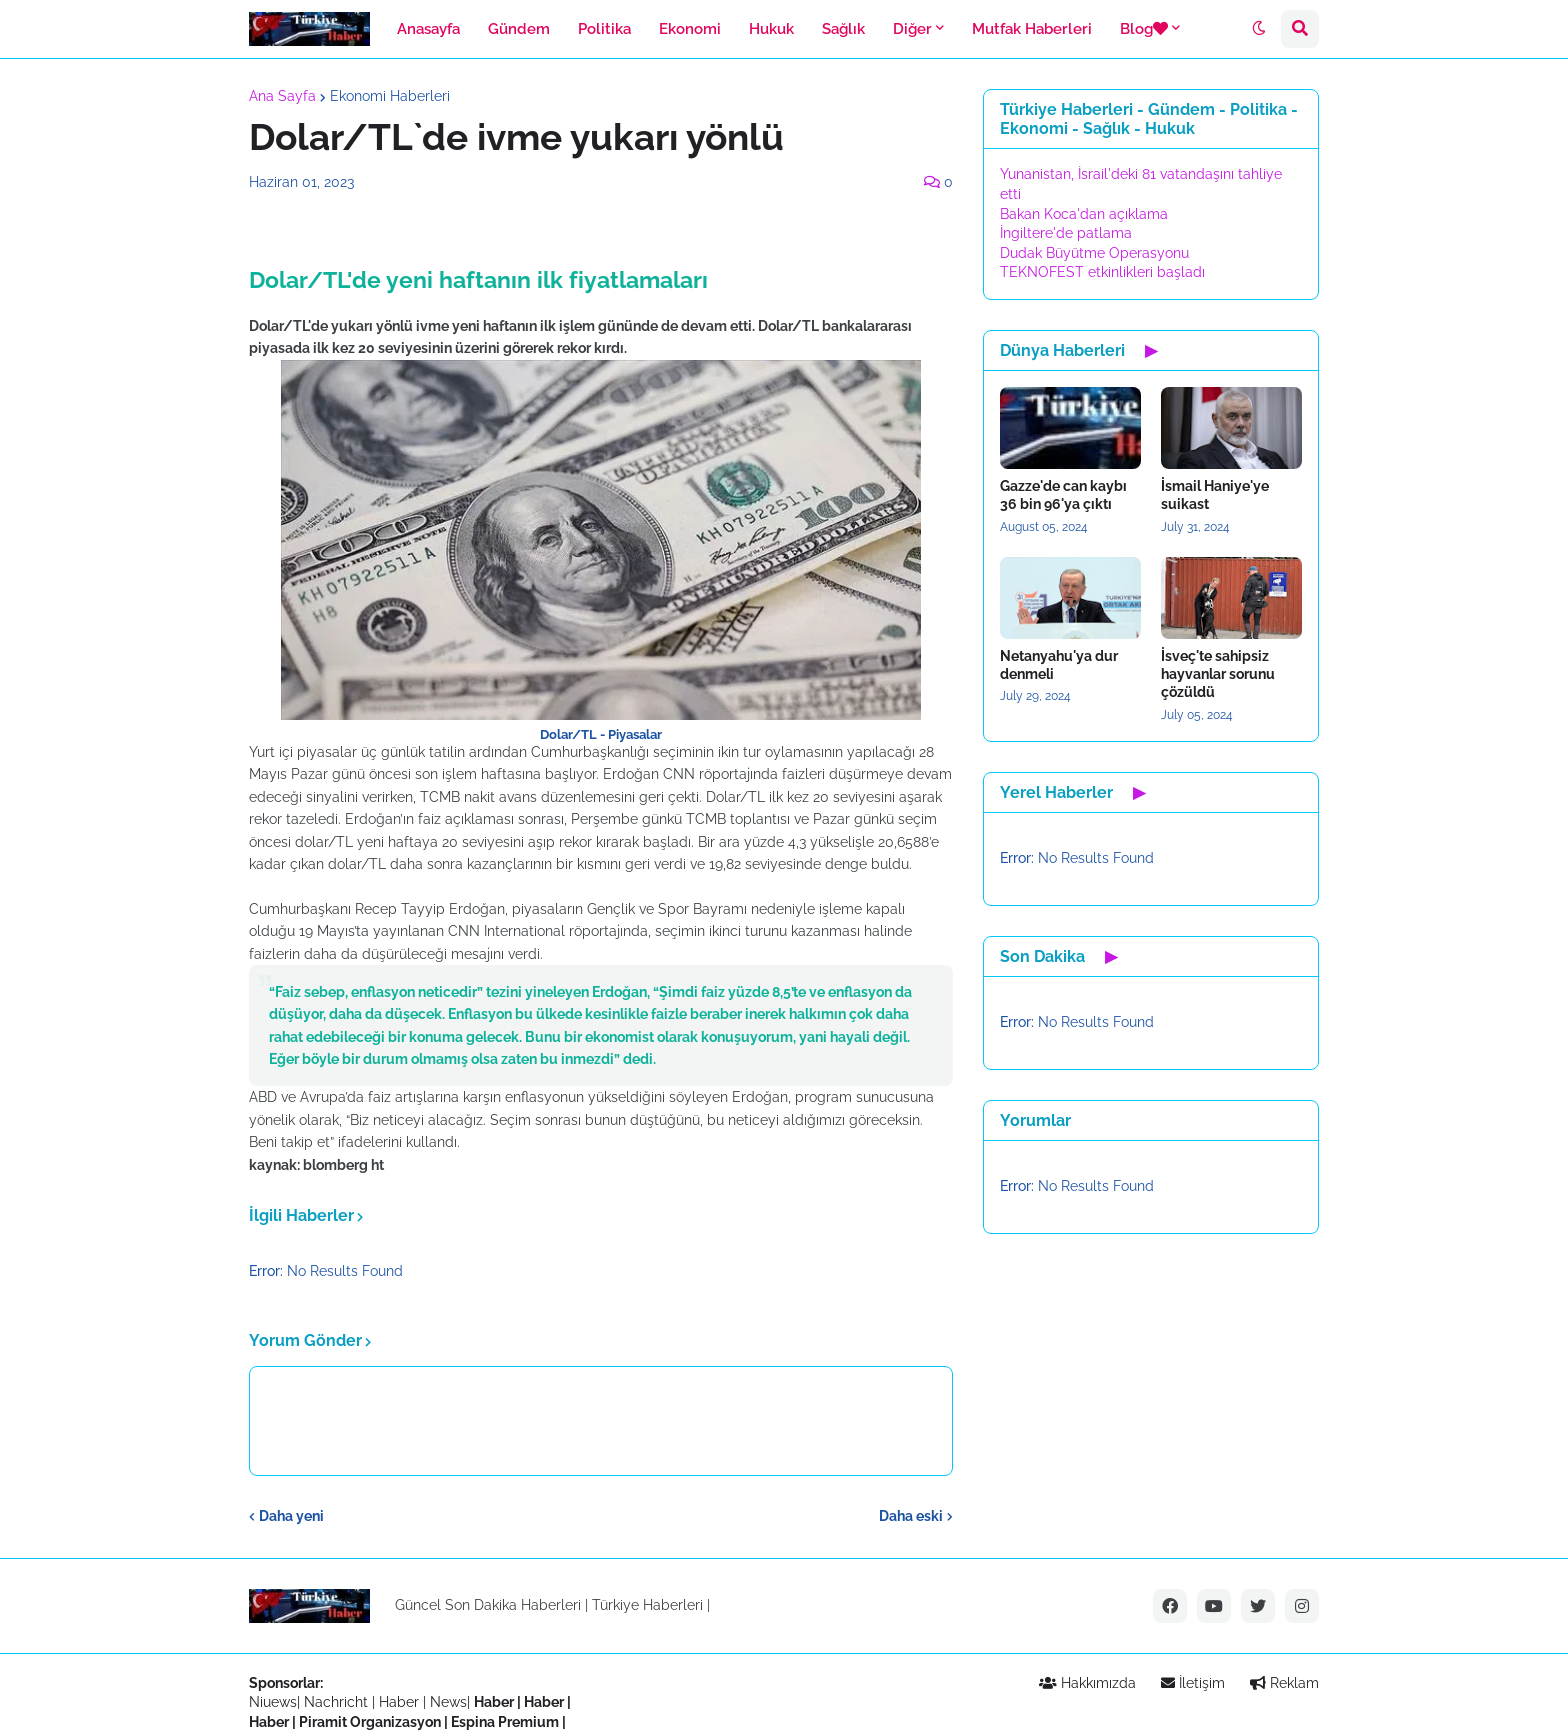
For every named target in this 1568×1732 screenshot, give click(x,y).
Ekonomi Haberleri (390, 96)
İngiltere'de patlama (1066, 233)
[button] (1259, 29)
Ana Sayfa (282, 96)
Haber (401, 1702)
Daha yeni (291, 1516)
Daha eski (911, 1516)
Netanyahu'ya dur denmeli (1059, 665)
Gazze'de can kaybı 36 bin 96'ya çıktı (1063, 495)
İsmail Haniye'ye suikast (1215, 495)
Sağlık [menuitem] (843, 29)
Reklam (1284, 1683)
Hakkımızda (1087, 1683)
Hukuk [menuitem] (771, 29)
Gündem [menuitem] (519, 29)
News (448, 1702)
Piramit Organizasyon (370, 1722)
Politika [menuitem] (604, 29)
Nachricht (338, 1702)
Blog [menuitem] (1144, 29)
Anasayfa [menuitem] (428, 29)
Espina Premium (505, 1722)
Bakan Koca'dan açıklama (1084, 214)
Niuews (273, 1702)
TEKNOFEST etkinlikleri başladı (1102, 272)
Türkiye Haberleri (647, 1605)
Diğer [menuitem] (912, 29)
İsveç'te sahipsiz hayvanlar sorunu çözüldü (1218, 674)
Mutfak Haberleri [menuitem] (1032, 29)
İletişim (1193, 1683)
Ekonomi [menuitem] (690, 29)
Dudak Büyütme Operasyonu (1094, 253)
